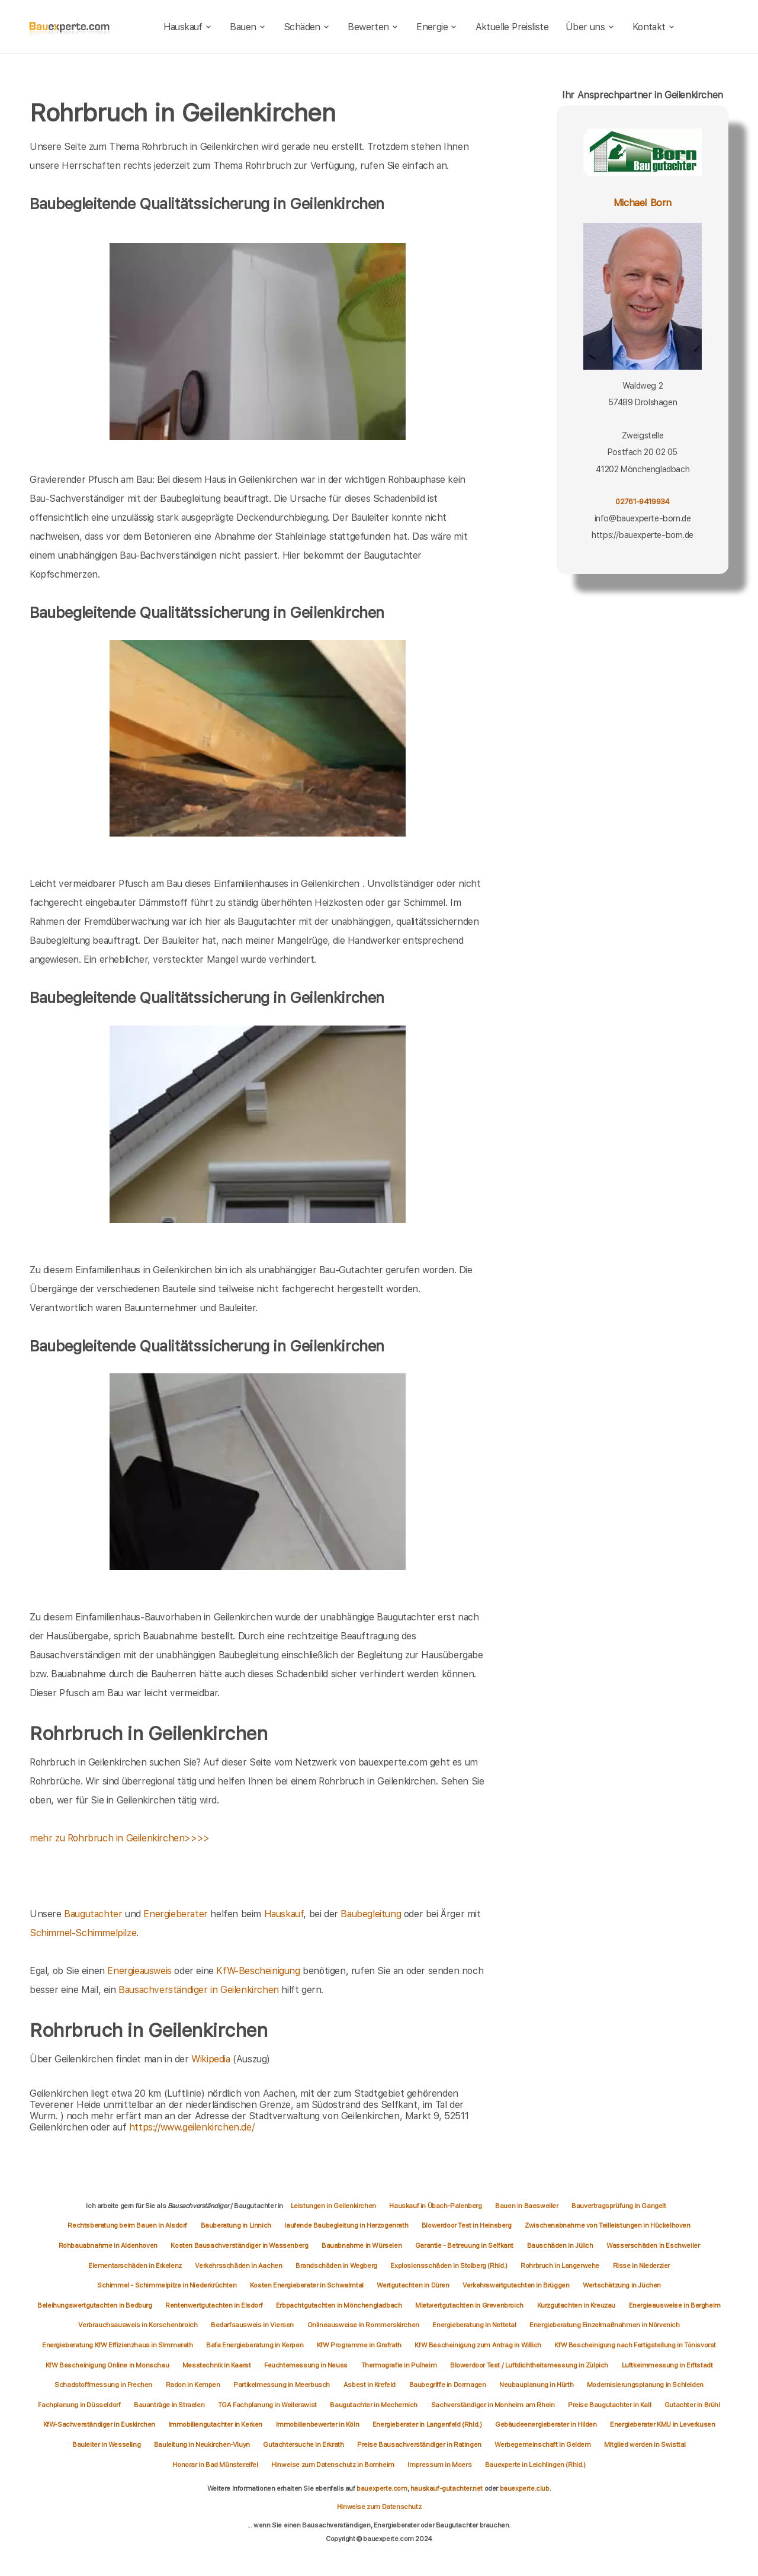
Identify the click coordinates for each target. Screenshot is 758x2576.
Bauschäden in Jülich (560, 2245)
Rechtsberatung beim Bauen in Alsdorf (127, 2225)
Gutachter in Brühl (692, 2405)
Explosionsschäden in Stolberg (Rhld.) (448, 2265)
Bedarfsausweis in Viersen (252, 2325)
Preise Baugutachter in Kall (609, 2405)
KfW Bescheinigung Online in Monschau (107, 2365)
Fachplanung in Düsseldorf (79, 2405)
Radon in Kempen (193, 2384)
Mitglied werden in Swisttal (645, 2444)
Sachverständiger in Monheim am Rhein (493, 2405)
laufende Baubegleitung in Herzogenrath (346, 2225)
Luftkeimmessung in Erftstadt (667, 2365)
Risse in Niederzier (641, 2265)
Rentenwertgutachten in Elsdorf (213, 2305)
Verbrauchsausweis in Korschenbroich (137, 2325)
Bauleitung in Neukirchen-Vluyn (202, 2444)
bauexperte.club (525, 2488)
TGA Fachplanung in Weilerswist (267, 2405)
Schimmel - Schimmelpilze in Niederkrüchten (166, 2285)
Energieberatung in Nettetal (474, 2325)
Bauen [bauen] (248, 27)
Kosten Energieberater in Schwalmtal (307, 2285)
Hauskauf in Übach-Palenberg (435, 2206)
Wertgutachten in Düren (413, 2285)
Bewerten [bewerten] (373, 27)
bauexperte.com (381, 2488)
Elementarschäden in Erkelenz (135, 2265)
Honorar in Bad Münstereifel (215, 2464)
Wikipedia (212, 2059)
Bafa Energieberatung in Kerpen (254, 2345)
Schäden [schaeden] (307, 27)
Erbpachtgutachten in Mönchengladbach (339, 2305)
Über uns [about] (590, 27)
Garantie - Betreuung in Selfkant (464, 2245)
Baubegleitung (371, 1914)
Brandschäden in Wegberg (336, 2265)
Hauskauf (284, 1914)
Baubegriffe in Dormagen (447, 2384)
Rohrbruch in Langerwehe (560, 2265)
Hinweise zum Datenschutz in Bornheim (332, 2464)
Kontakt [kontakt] (654, 27)
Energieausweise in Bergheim (675, 2305)
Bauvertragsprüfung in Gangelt (618, 2206)
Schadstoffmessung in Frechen (103, 2384)
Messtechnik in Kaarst (216, 2365)
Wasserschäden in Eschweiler (652, 2245)
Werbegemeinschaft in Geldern (542, 2444)
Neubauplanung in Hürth (536, 2384)
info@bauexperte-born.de (643, 518)
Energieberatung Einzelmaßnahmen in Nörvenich (604, 2325)
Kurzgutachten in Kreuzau (576, 2305)
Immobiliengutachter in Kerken (215, 2424)
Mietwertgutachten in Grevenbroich (469, 2305)
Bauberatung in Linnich (236, 2225)
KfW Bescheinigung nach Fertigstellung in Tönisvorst (635, 2345)
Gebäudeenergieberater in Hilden (546, 2424)
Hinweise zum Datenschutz (379, 2507)
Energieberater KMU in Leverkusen (662, 2424)
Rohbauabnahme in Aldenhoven (108, 2245)
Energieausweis (139, 1970)
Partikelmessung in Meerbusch (281, 2384)
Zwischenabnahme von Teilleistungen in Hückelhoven (607, 2225)
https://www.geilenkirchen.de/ (191, 2127)
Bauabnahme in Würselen (362, 2245)
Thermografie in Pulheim (399, 2365)
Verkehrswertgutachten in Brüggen (515, 2285)
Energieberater (175, 1914)
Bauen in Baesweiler (526, 2206)
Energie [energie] (437, 27)
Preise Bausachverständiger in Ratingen (419, 2444)
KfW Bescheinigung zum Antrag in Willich (478, 2345)
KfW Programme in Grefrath (359, 2345)
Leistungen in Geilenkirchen (333, 2206)
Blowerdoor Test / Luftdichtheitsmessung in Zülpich (529, 2365)
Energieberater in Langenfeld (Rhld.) (427, 2424)
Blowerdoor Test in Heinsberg (467, 2225)
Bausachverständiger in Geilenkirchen (198, 1989)
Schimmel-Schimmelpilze (83, 1933)
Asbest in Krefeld (369, 2384)
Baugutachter (93, 1914)
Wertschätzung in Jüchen (622, 2285)
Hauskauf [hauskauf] (188, 27)
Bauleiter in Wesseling (106, 2444)
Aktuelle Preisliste (512, 27)
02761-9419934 (642, 501)
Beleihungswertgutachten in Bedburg (94, 2305)
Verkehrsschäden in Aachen (238, 2265)
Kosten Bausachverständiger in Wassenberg (239, 2245)
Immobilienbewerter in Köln (317, 2424)
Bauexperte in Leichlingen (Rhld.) (535, 2464)
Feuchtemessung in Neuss (306, 2365)
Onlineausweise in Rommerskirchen (363, 2325)
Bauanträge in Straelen (169, 2405)
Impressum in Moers (439, 2464)
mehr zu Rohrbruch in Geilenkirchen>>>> (120, 1838)
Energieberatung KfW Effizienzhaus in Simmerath (117, 2345)
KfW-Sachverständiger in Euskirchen (99, 2424)
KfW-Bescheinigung (258, 1970)
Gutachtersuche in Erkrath (303, 2444)
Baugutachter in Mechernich (373, 2405)
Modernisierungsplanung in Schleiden (645, 2384)
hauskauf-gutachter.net (446, 2488)
